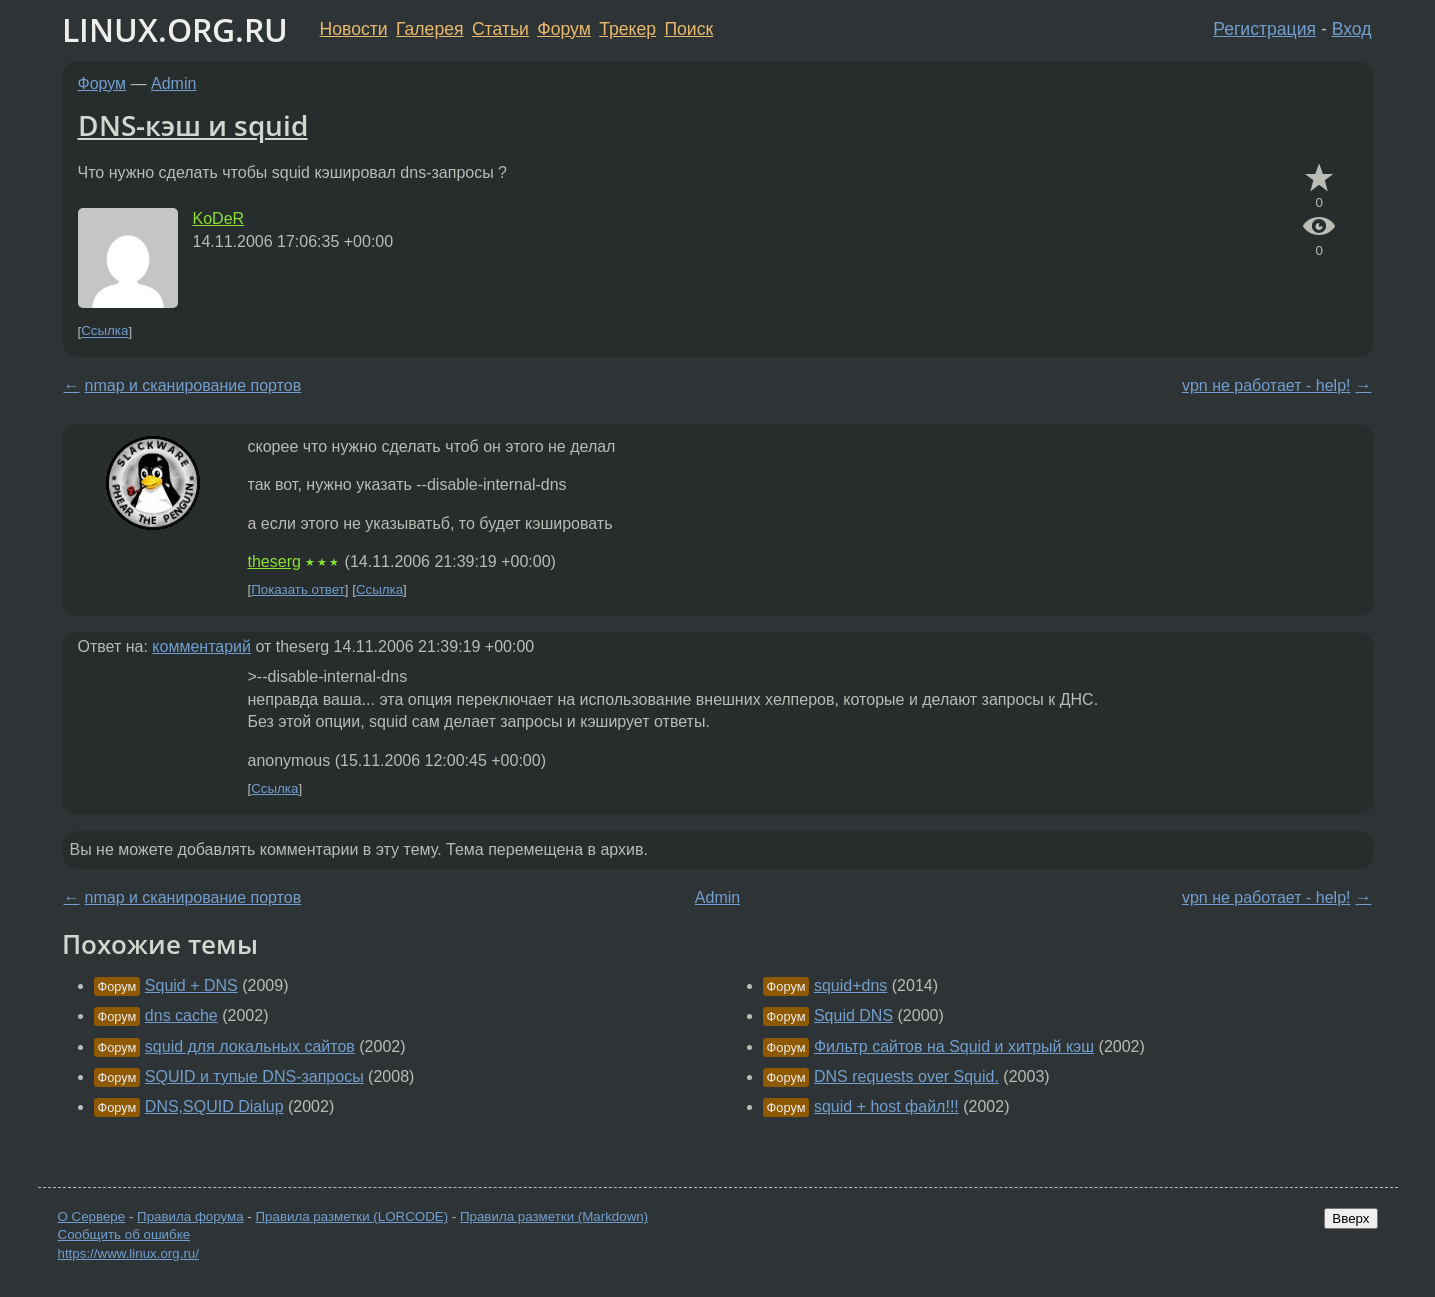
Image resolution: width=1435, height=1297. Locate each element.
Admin (173, 83)
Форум (563, 29)
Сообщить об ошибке (124, 1234)
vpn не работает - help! (1266, 385)
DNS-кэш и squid (193, 125)
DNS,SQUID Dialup (214, 1106)
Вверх (1350, 1218)
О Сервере (92, 1216)
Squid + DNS (191, 985)
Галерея (429, 29)
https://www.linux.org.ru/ (128, 1253)
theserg (274, 561)
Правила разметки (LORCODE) (351, 1216)
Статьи (500, 29)
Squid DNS (853, 1015)
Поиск (688, 29)
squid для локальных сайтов (250, 1046)
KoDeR (219, 218)
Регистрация (1264, 29)
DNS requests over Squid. (906, 1076)
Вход (1352, 29)
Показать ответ (298, 589)
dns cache (181, 1015)
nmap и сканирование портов (193, 385)
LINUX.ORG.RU (175, 29)
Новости (354, 29)
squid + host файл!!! (886, 1106)
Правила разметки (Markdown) (554, 1216)
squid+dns (850, 985)
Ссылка (104, 331)
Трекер (627, 29)
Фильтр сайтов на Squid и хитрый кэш (954, 1046)
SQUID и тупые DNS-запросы (254, 1076)
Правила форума (190, 1216)
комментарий (201, 646)
